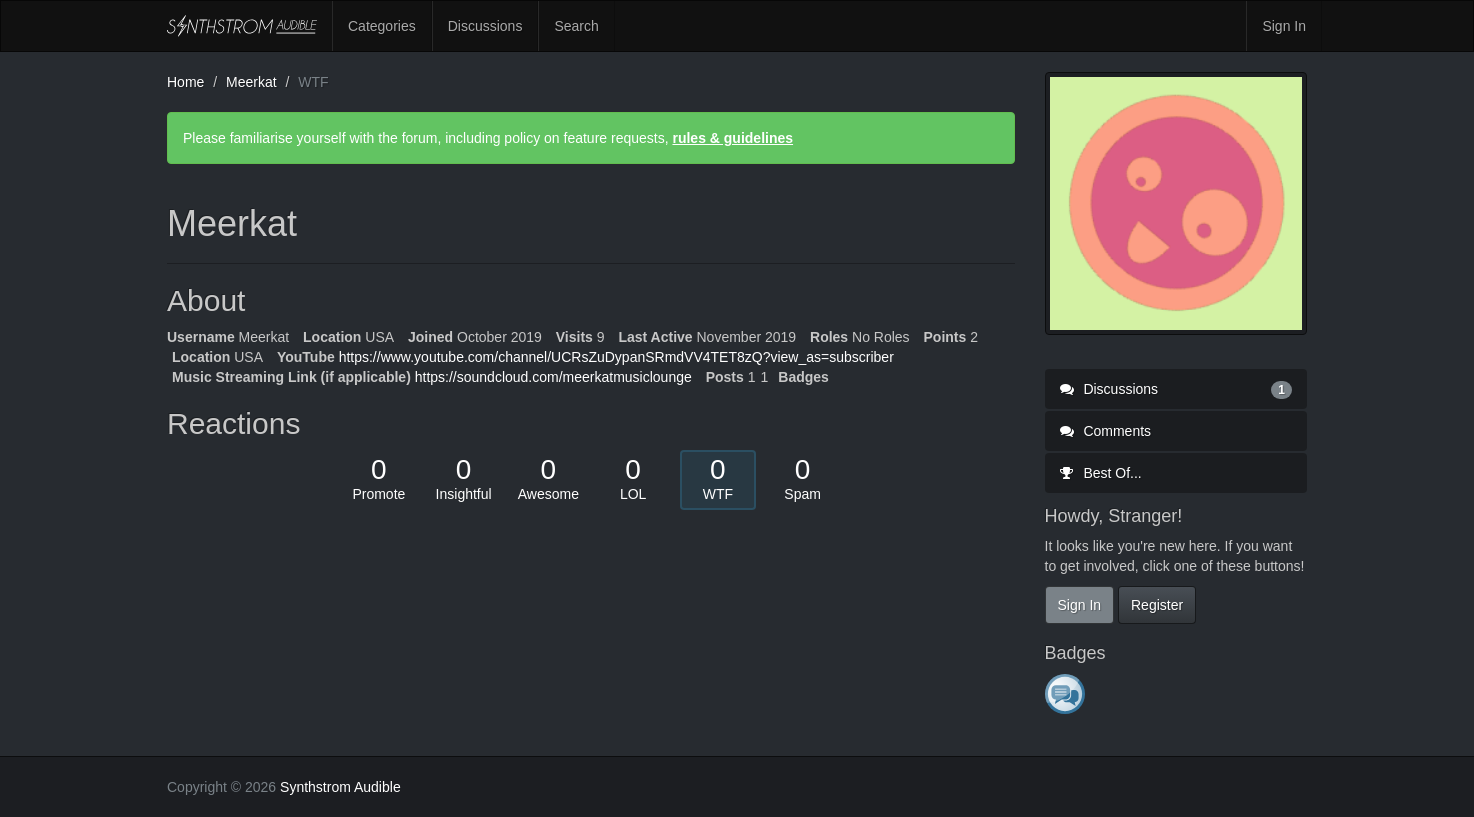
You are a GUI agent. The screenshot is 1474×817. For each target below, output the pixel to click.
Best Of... (1101, 473)
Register (1157, 605)
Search (576, 26)
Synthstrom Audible (242, 26)
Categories (382, 26)
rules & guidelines (732, 138)
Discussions (485, 26)
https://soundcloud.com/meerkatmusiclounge (553, 377)
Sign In (1284, 26)
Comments (1106, 431)
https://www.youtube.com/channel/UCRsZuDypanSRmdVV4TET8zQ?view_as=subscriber (616, 357)
